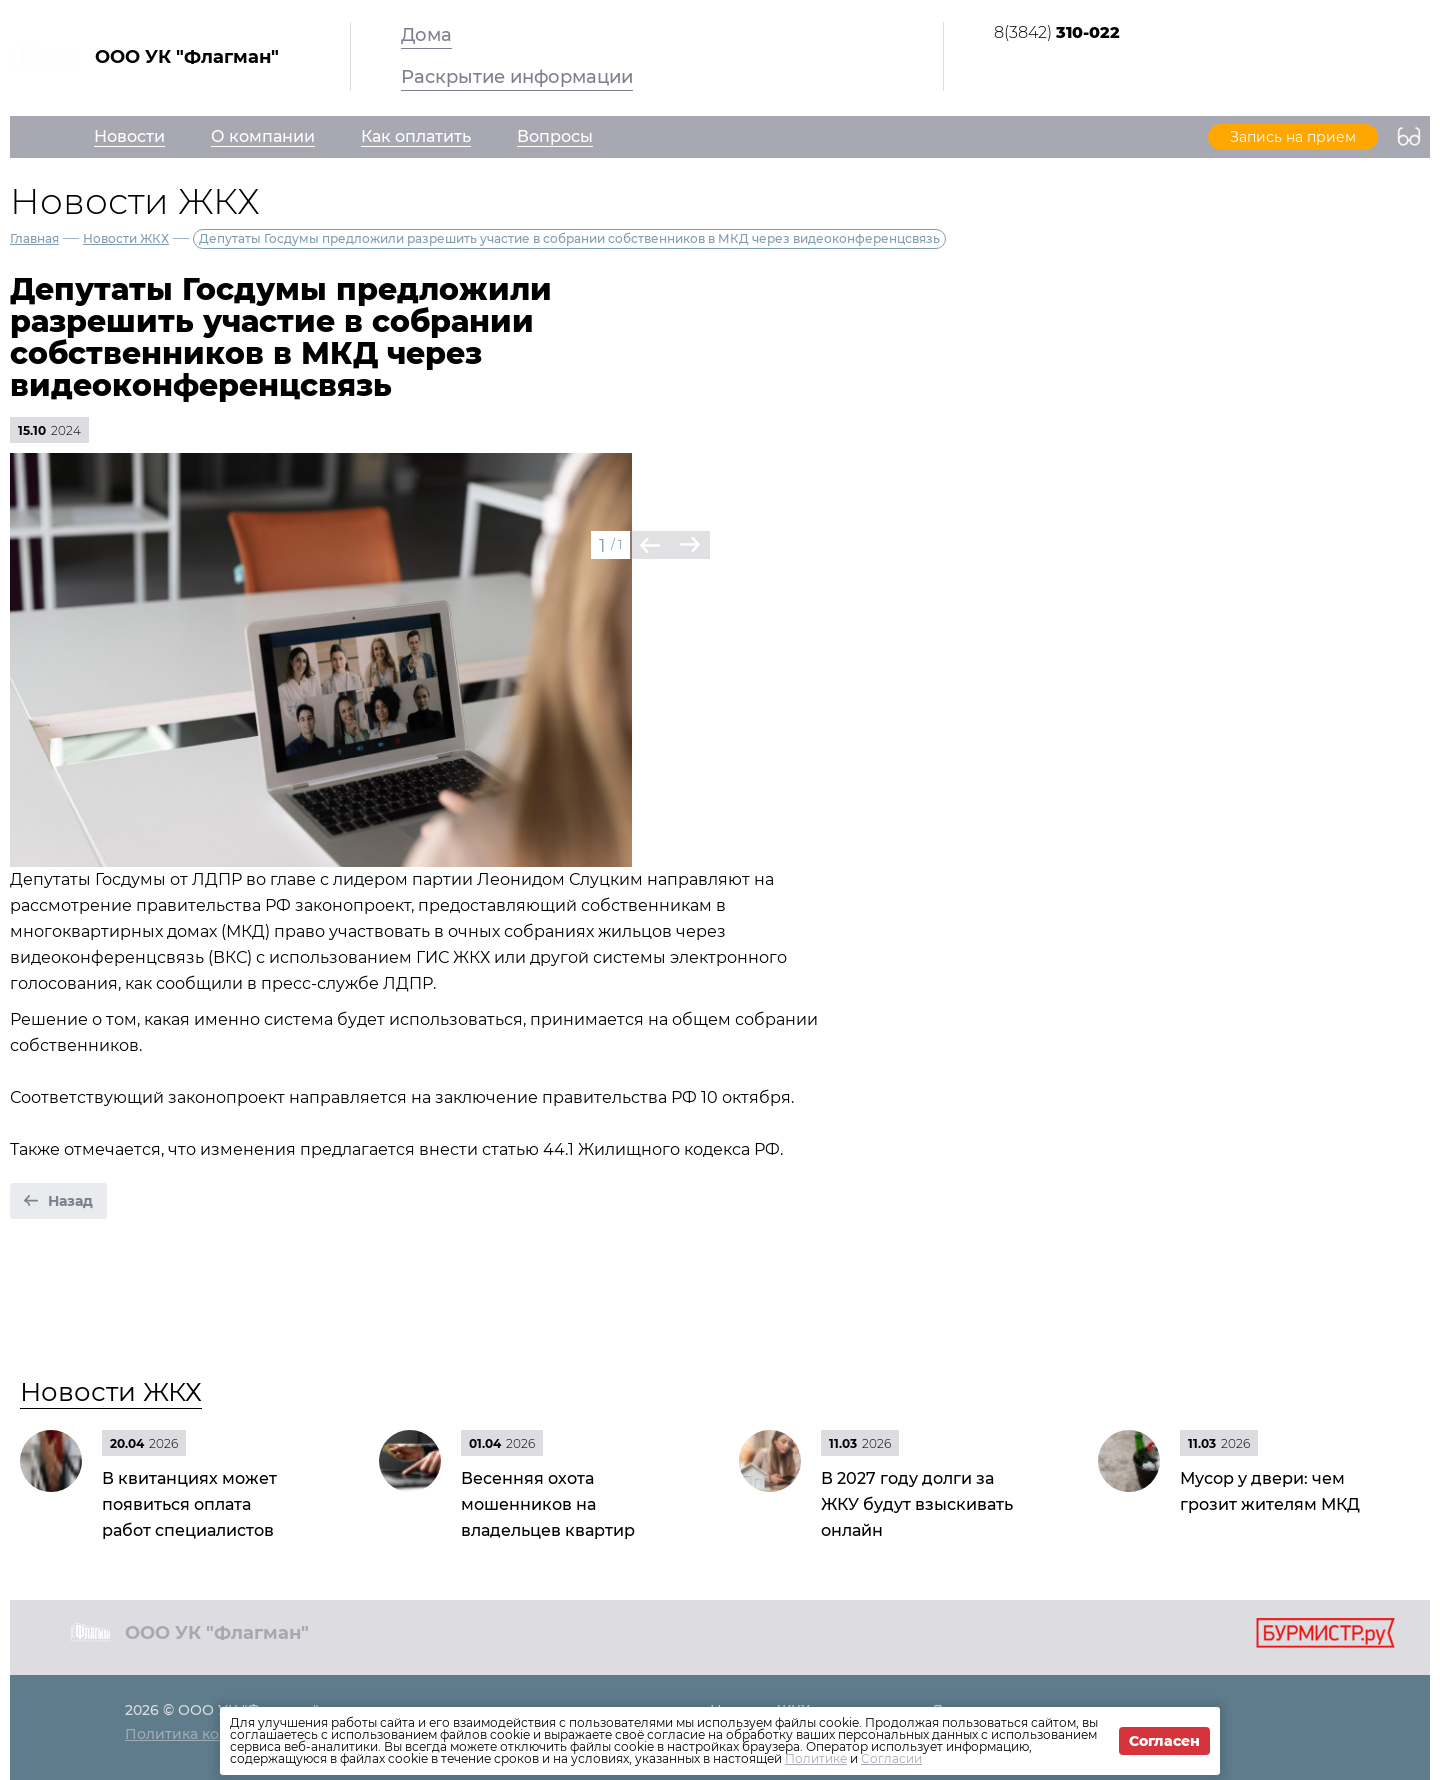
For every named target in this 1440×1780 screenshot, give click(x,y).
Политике (816, 1758)
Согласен (1164, 1741)
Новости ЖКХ (126, 238)
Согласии (891, 1758)
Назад (70, 1201)
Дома (426, 35)
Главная (34, 238)
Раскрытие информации (517, 77)
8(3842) (1057, 32)
